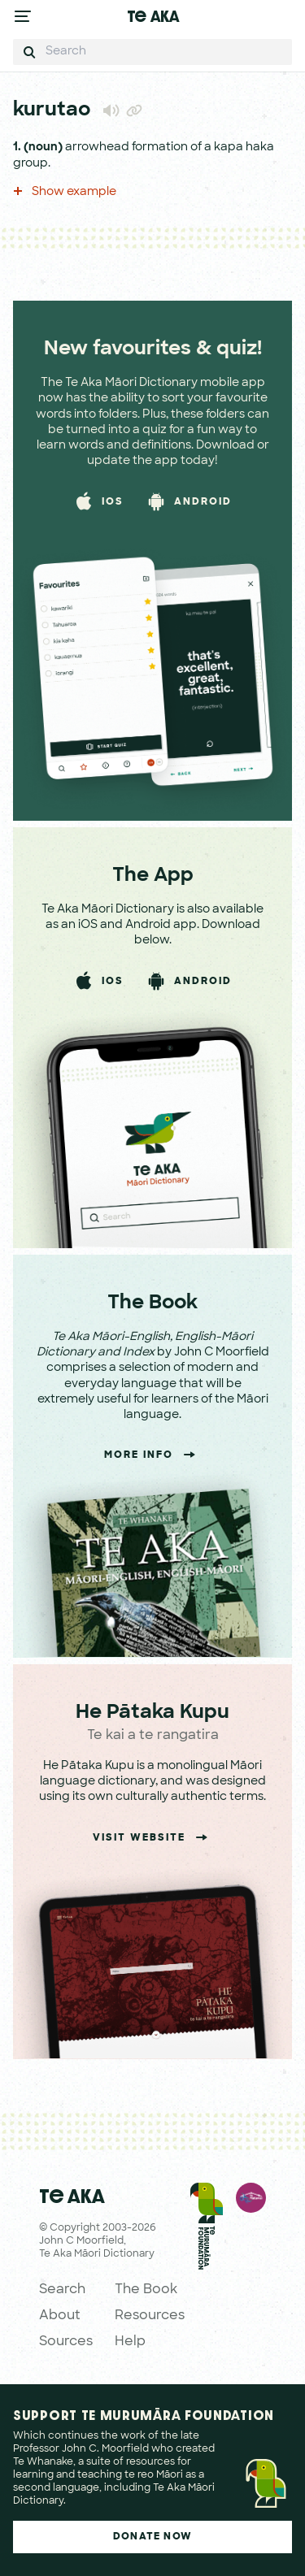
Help (130, 2341)
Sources (66, 2341)
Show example (64, 192)
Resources (150, 2315)
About (60, 2315)
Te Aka (153, 16)
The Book (146, 2289)
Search (62, 2289)
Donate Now (152, 2537)
